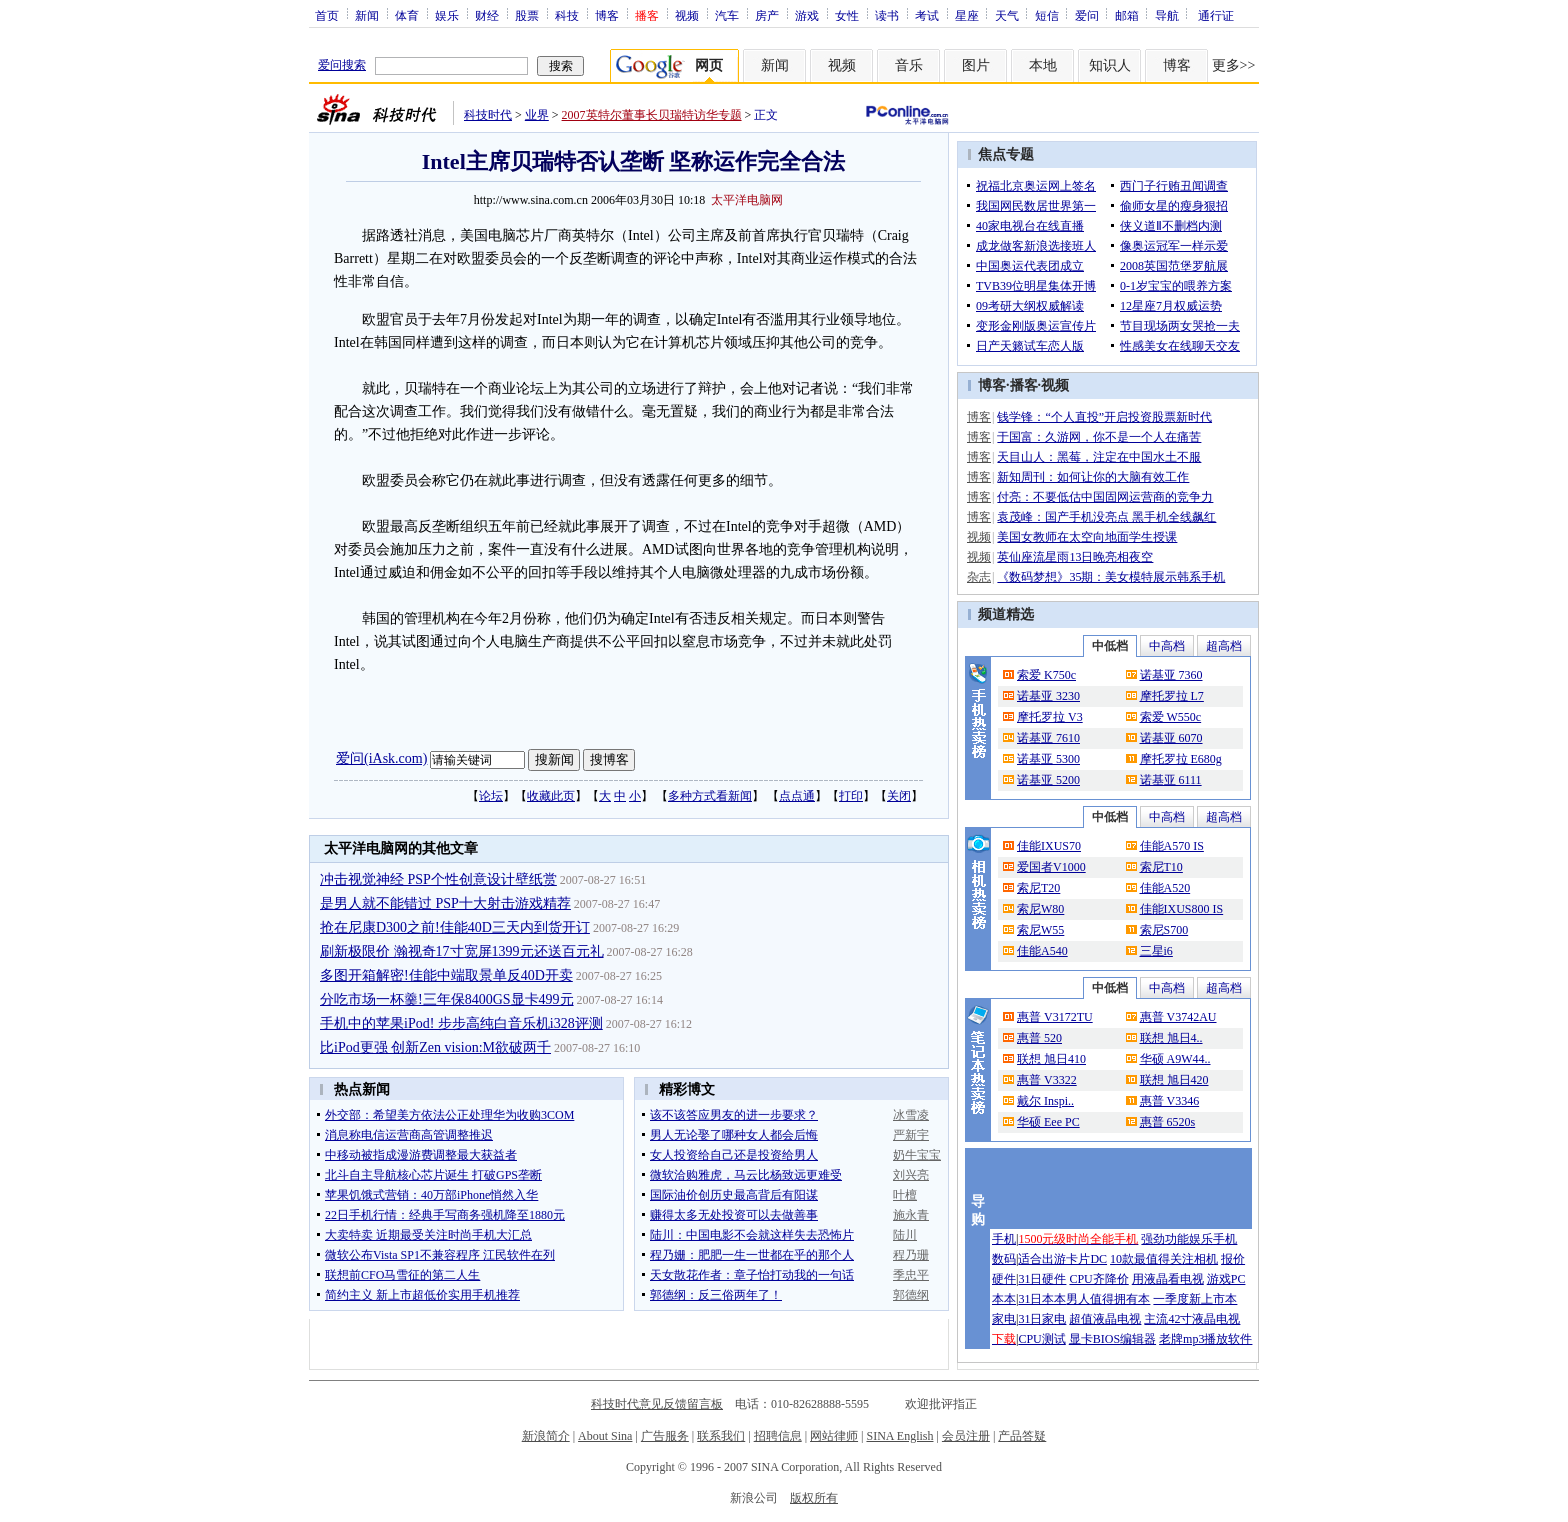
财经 (487, 15)
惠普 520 (1039, 1038)
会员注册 (966, 1436)
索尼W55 (1040, 930)
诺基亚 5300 (1048, 759)
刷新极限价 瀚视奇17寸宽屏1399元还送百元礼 (462, 951)
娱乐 (447, 15)
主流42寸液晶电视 (1192, 1319)
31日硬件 (1042, 1279)
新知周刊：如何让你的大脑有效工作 (1093, 477)
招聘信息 (778, 1436)
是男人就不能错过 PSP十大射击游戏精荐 (445, 903)
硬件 (1004, 1279)
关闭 (899, 796)
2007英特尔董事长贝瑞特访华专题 (652, 115)
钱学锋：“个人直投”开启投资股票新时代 (1104, 417)
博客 (607, 15)
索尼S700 (1164, 930)
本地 (1043, 65)
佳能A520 (1165, 888)
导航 (1167, 15)
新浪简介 (546, 1436)
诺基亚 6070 (1171, 738)
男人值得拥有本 (1108, 1299)
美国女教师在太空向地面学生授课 (1087, 537)
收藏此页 (551, 796)
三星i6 (1156, 951)
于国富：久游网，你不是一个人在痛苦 (1099, 437)
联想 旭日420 (1174, 1080)
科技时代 (488, 115)
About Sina (605, 1436)
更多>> (1234, 65)
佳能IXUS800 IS (1182, 909)
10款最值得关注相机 (1164, 1259)
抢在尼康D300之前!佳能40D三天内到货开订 (455, 927)
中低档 (1110, 646)
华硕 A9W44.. (1175, 1059)
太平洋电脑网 (747, 200)
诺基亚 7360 (1171, 675)
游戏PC (1226, 1279)
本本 (1004, 1299)
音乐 (909, 65)
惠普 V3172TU (1055, 1017)
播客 (1024, 385)
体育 (407, 15)
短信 (1047, 15)
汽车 (727, 15)
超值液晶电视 (1105, 1319)
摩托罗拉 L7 (1172, 696)
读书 (887, 15)
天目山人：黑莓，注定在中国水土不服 (1099, 457)
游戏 (807, 15)
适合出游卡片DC (1062, 1259)
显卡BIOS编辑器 (1112, 1339)
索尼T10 (1161, 867)
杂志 (979, 577)
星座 (967, 15)
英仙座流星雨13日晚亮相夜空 (1075, 557)
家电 (1004, 1319)
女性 (847, 15)
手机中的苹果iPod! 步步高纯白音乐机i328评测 (461, 1023)
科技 (567, 15)
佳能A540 (1042, 951)
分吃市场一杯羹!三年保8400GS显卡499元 (447, 999)
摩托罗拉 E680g (1181, 759)
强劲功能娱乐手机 (1189, 1239)
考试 (927, 15)
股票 (527, 15)
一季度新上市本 (1195, 1299)
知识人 (1110, 65)
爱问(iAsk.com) (381, 758)
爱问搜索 (342, 65)
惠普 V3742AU (1178, 1017)
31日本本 (1042, 1299)
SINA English (899, 1436)
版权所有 (814, 1498)
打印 (851, 796)
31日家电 (1042, 1319)
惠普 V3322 (1047, 1080)
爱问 (1087, 15)
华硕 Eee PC (1048, 1122)
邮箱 (1127, 15)
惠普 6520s (1168, 1122)
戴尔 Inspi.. (1045, 1101)
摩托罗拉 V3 (1050, 717)
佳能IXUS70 (1049, 846)
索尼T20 (1038, 888)
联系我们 (721, 1436)
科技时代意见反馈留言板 (657, 1404)
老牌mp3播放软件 (1205, 1339)
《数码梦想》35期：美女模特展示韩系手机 (1111, 577)
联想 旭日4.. (1171, 1038)
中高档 (1167, 646)
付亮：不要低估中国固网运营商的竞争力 (1105, 497)
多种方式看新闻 (710, 796)
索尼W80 (1040, 909)
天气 (1007, 15)
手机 (1004, 1239)
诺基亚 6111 (1171, 780)
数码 (1004, 1259)
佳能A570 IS (1172, 846)
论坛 (491, 796)
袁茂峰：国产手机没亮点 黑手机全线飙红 (1106, 517)
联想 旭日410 (1051, 1059)
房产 (767, 15)
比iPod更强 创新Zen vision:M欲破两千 (435, 1047)
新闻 (367, 15)
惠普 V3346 (1170, 1101)
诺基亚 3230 (1048, 696)
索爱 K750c (1046, 675)
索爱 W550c (1171, 717)
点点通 (797, 796)
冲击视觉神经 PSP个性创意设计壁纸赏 (438, 879)
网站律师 (834, 1436)
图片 (976, 65)
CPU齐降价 (1098, 1279)
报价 (1233, 1259)
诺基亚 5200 (1048, 780)
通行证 (1216, 15)
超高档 (1224, 646)
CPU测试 (1041, 1339)
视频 (687, 15)
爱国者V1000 (1051, 867)
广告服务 (665, 1436)
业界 (537, 115)
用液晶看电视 (1168, 1279)
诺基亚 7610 (1048, 738)
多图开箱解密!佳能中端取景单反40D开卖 (446, 975)
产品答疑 (1022, 1436)
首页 (327, 15)
